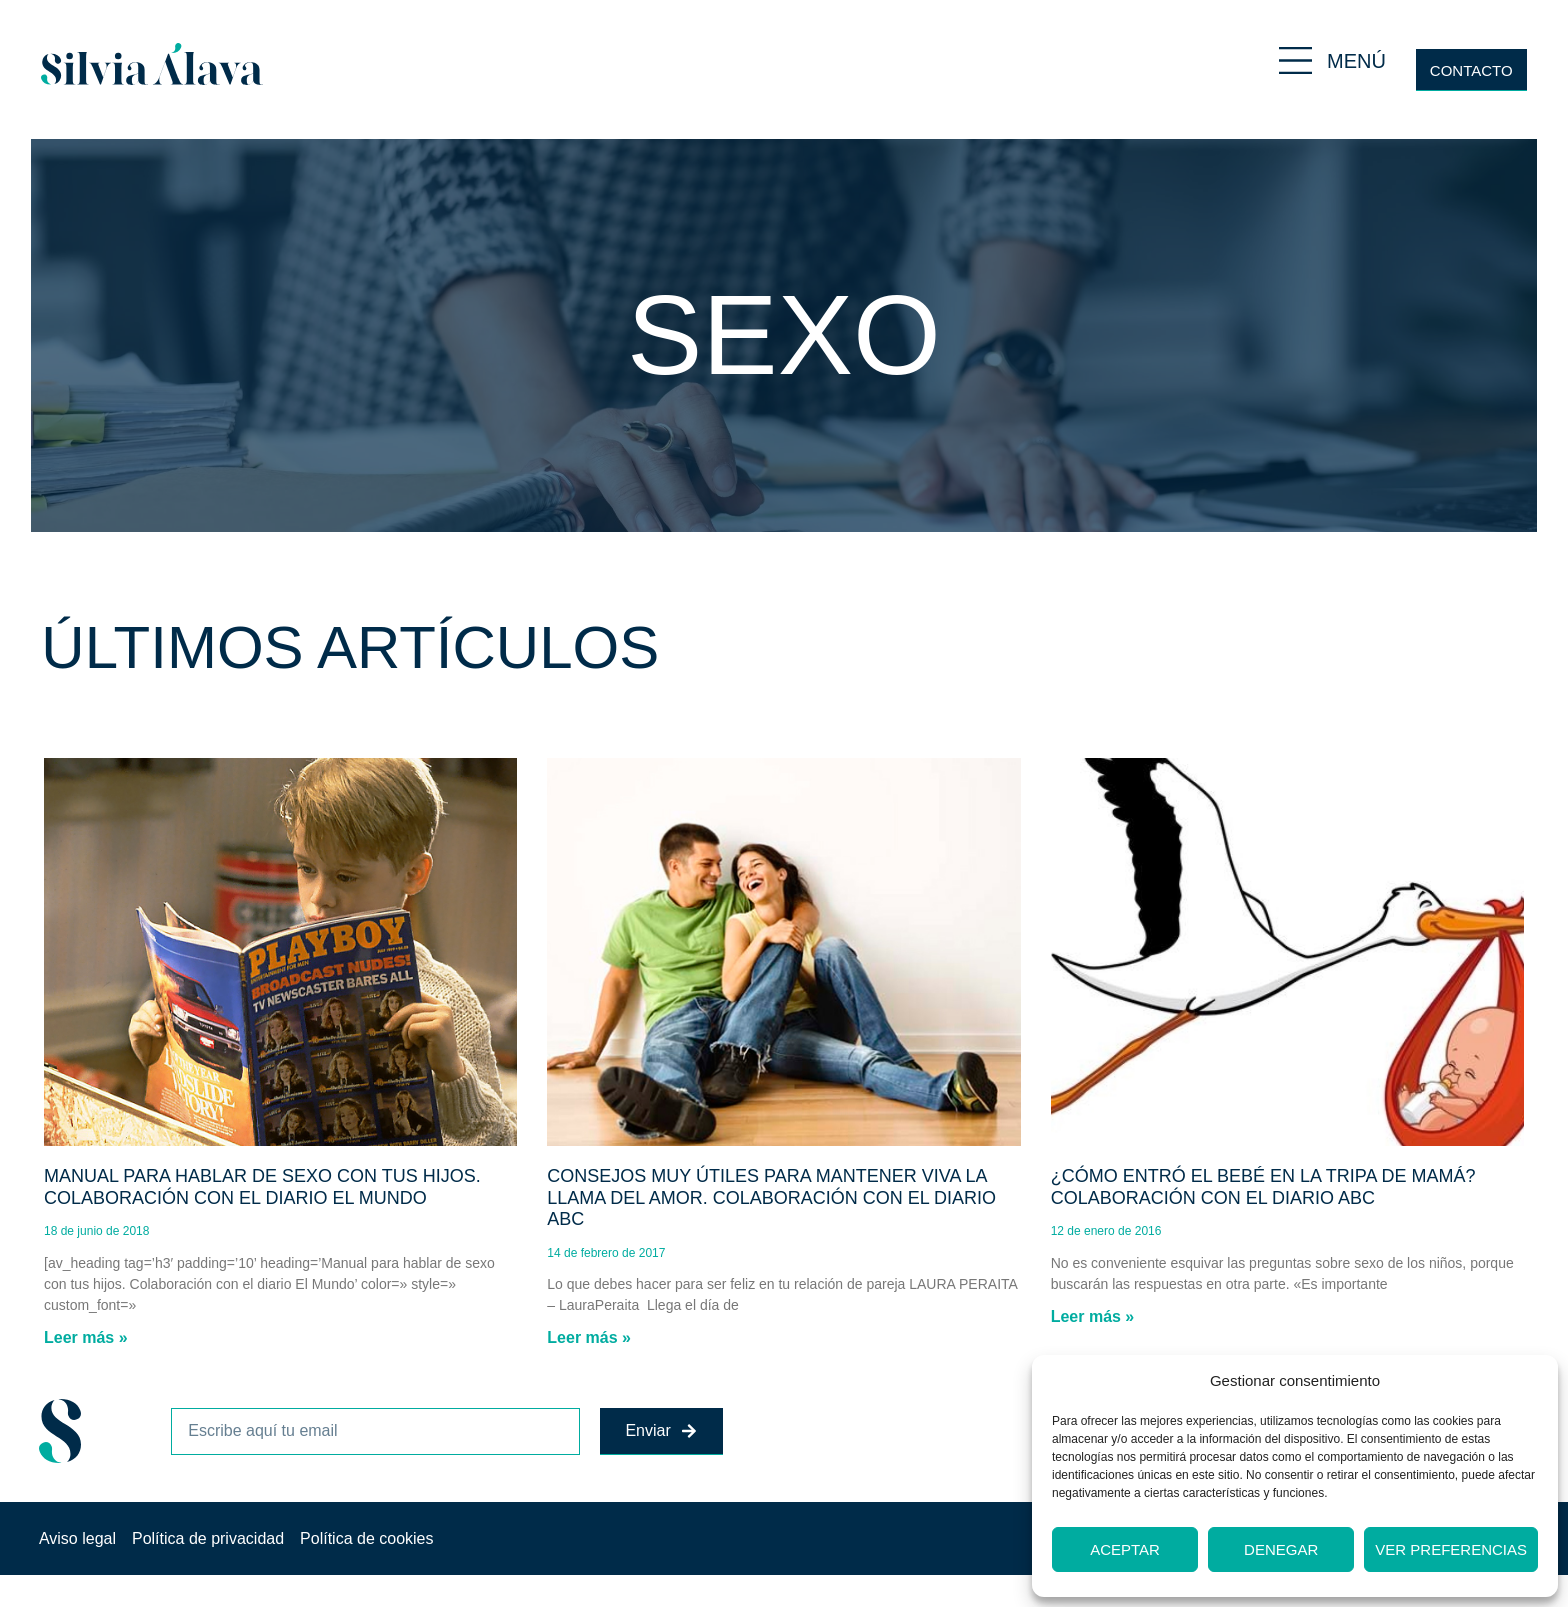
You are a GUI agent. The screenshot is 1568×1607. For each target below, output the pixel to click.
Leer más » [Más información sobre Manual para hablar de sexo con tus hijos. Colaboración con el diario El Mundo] (86, 1337)
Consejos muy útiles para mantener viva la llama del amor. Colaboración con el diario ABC (771, 1197)
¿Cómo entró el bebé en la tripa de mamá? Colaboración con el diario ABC (1263, 1187)
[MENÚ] (1295, 60)
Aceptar (1125, 1549)
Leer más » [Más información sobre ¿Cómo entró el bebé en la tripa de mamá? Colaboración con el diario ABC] (1093, 1316)
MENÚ (1356, 61)
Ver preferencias (1451, 1549)
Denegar (1281, 1549)
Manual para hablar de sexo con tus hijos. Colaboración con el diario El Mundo (262, 1187)
